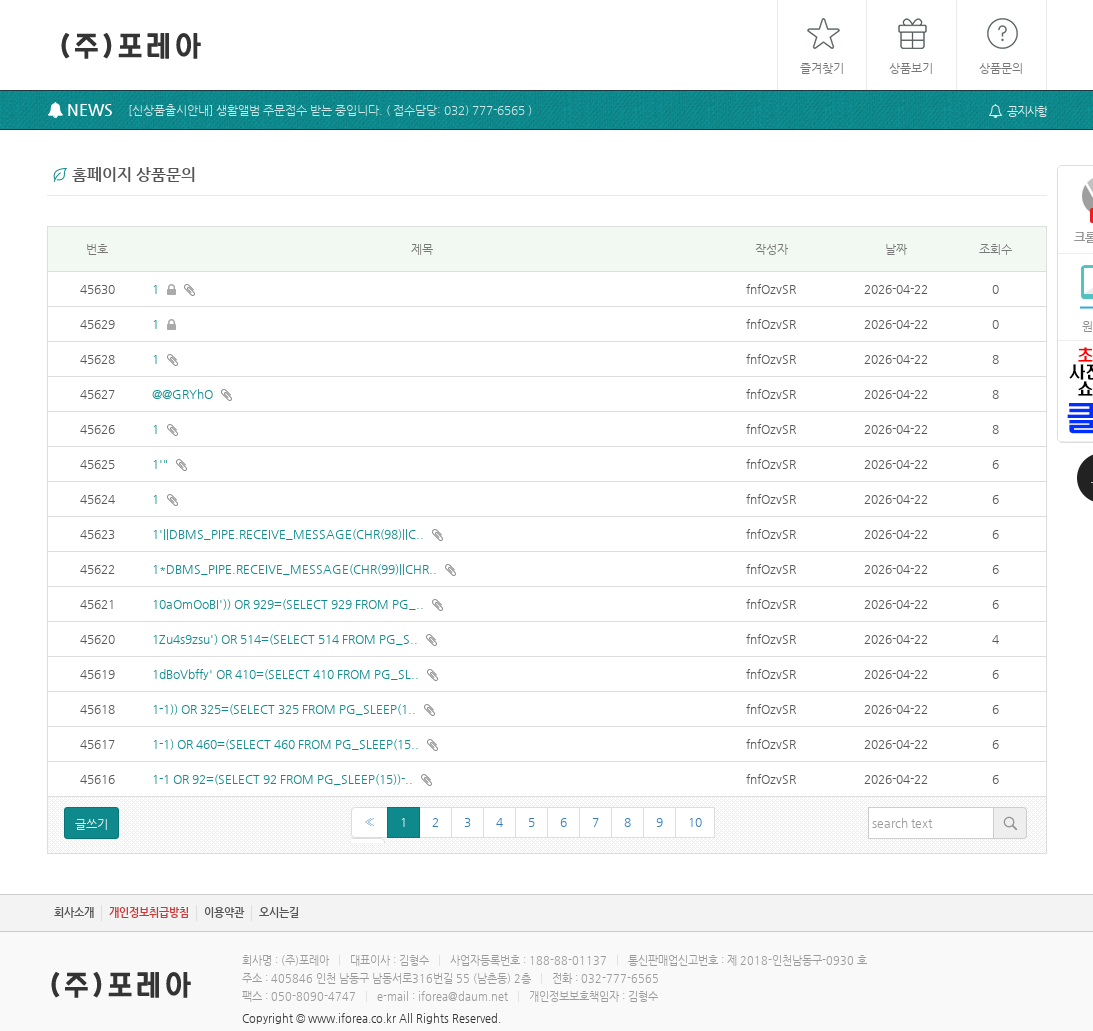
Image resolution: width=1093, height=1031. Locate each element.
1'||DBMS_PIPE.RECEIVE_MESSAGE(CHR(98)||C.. (289, 534)
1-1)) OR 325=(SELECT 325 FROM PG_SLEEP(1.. (285, 709)
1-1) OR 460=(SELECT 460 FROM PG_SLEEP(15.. (287, 744)
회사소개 (74, 912)
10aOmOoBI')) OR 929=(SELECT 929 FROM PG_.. (289, 604)
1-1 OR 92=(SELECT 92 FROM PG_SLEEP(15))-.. (284, 779)
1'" (161, 464)
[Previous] (369, 822)
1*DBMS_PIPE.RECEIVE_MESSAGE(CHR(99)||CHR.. (296, 569)
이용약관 (224, 912)
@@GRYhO (184, 394)
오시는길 (279, 912)
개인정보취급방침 (149, 912)
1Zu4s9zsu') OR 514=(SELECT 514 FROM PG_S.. (286, 639)
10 (695, 822)
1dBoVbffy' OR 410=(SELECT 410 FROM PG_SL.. (287, 674)
